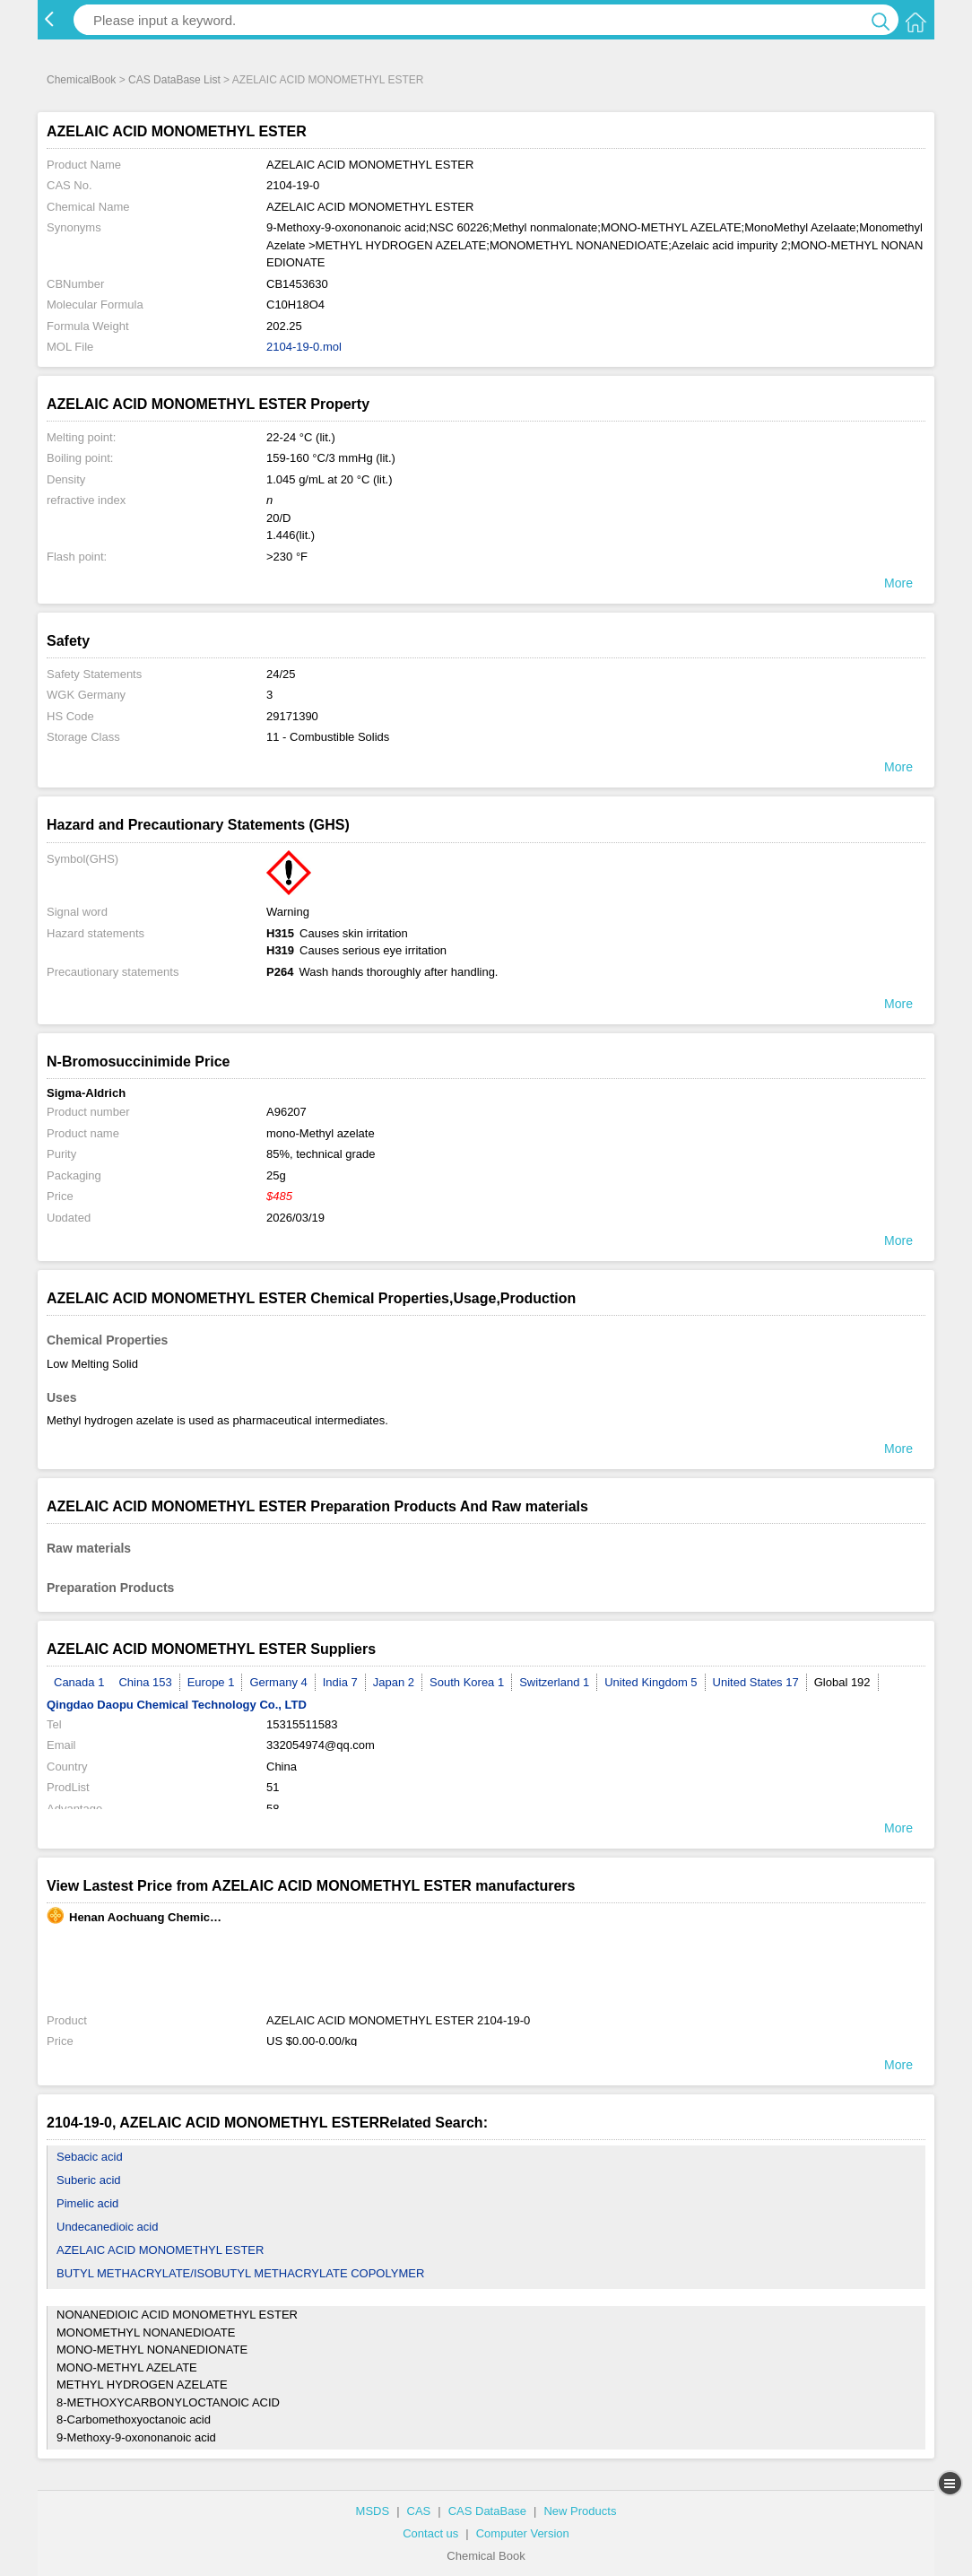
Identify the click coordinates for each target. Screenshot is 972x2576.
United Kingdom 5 (650, 1682)
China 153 (144, 1682)
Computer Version (522, 2533)
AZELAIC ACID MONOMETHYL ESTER (160, 2250)
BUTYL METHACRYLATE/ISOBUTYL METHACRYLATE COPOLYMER (240, 2273)
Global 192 (842, 1682)
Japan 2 (393, 1682)
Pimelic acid (87, 2203)
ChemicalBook (81, 80)
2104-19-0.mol (304, 346)
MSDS (373, 2511)
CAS (419, 2511)
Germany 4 (278, 1682)
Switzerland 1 (554, 1682)
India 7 (340, 1682)
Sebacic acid (89, 2156)
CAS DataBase (487, 2511)
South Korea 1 (467, 1682)
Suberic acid (88, 2180)
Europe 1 (211, 1682)
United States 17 (756, 1682)
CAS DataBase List (174, 80)
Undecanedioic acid (107, 2226)
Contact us (430, 2533)
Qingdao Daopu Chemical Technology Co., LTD (177, 1704)
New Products (579, 2511)
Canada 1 (79, 1682)
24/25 (281, 674)
